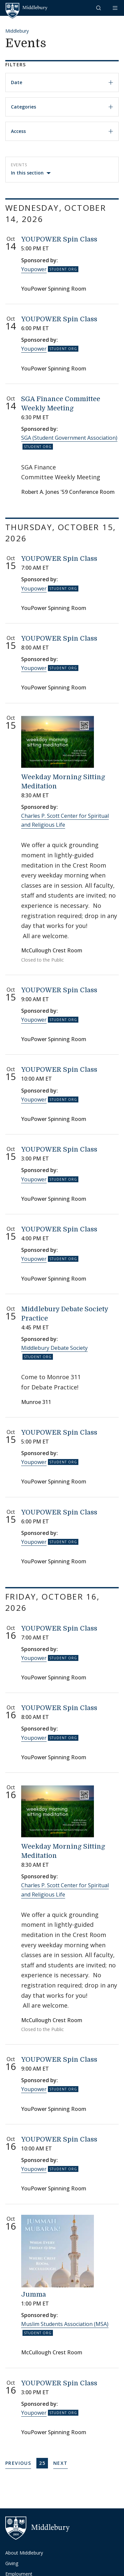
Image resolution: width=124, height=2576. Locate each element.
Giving (11, 2563)
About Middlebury (24, 2553)
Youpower (34, 269)
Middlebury (17, 31)
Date (62, 82)
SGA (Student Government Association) (69, 437)
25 (43, 2462)
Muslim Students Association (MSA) (64, 2324)
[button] (99, 8)
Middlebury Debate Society (54, 1348)
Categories (62, 107)
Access (62, 131)
